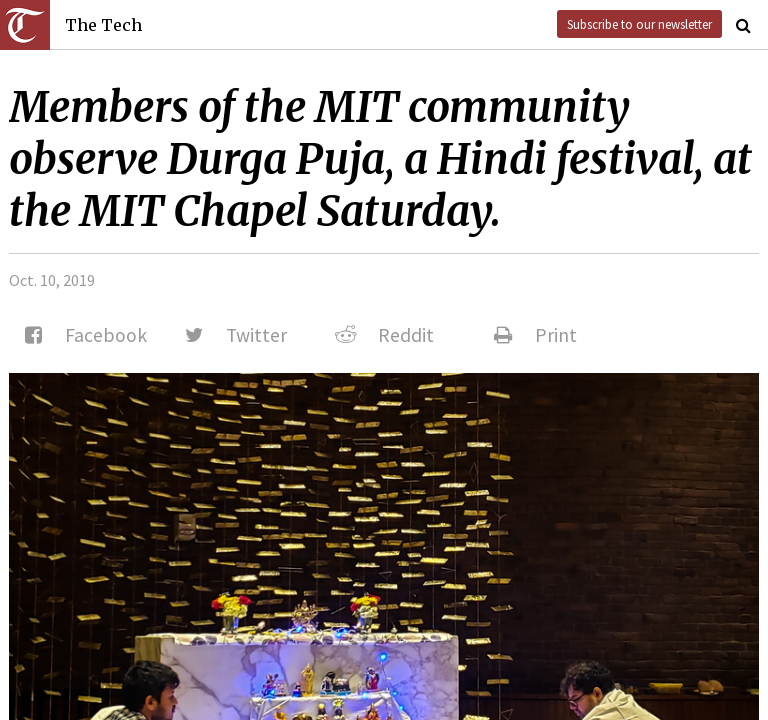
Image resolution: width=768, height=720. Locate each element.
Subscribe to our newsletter (639, 24)
